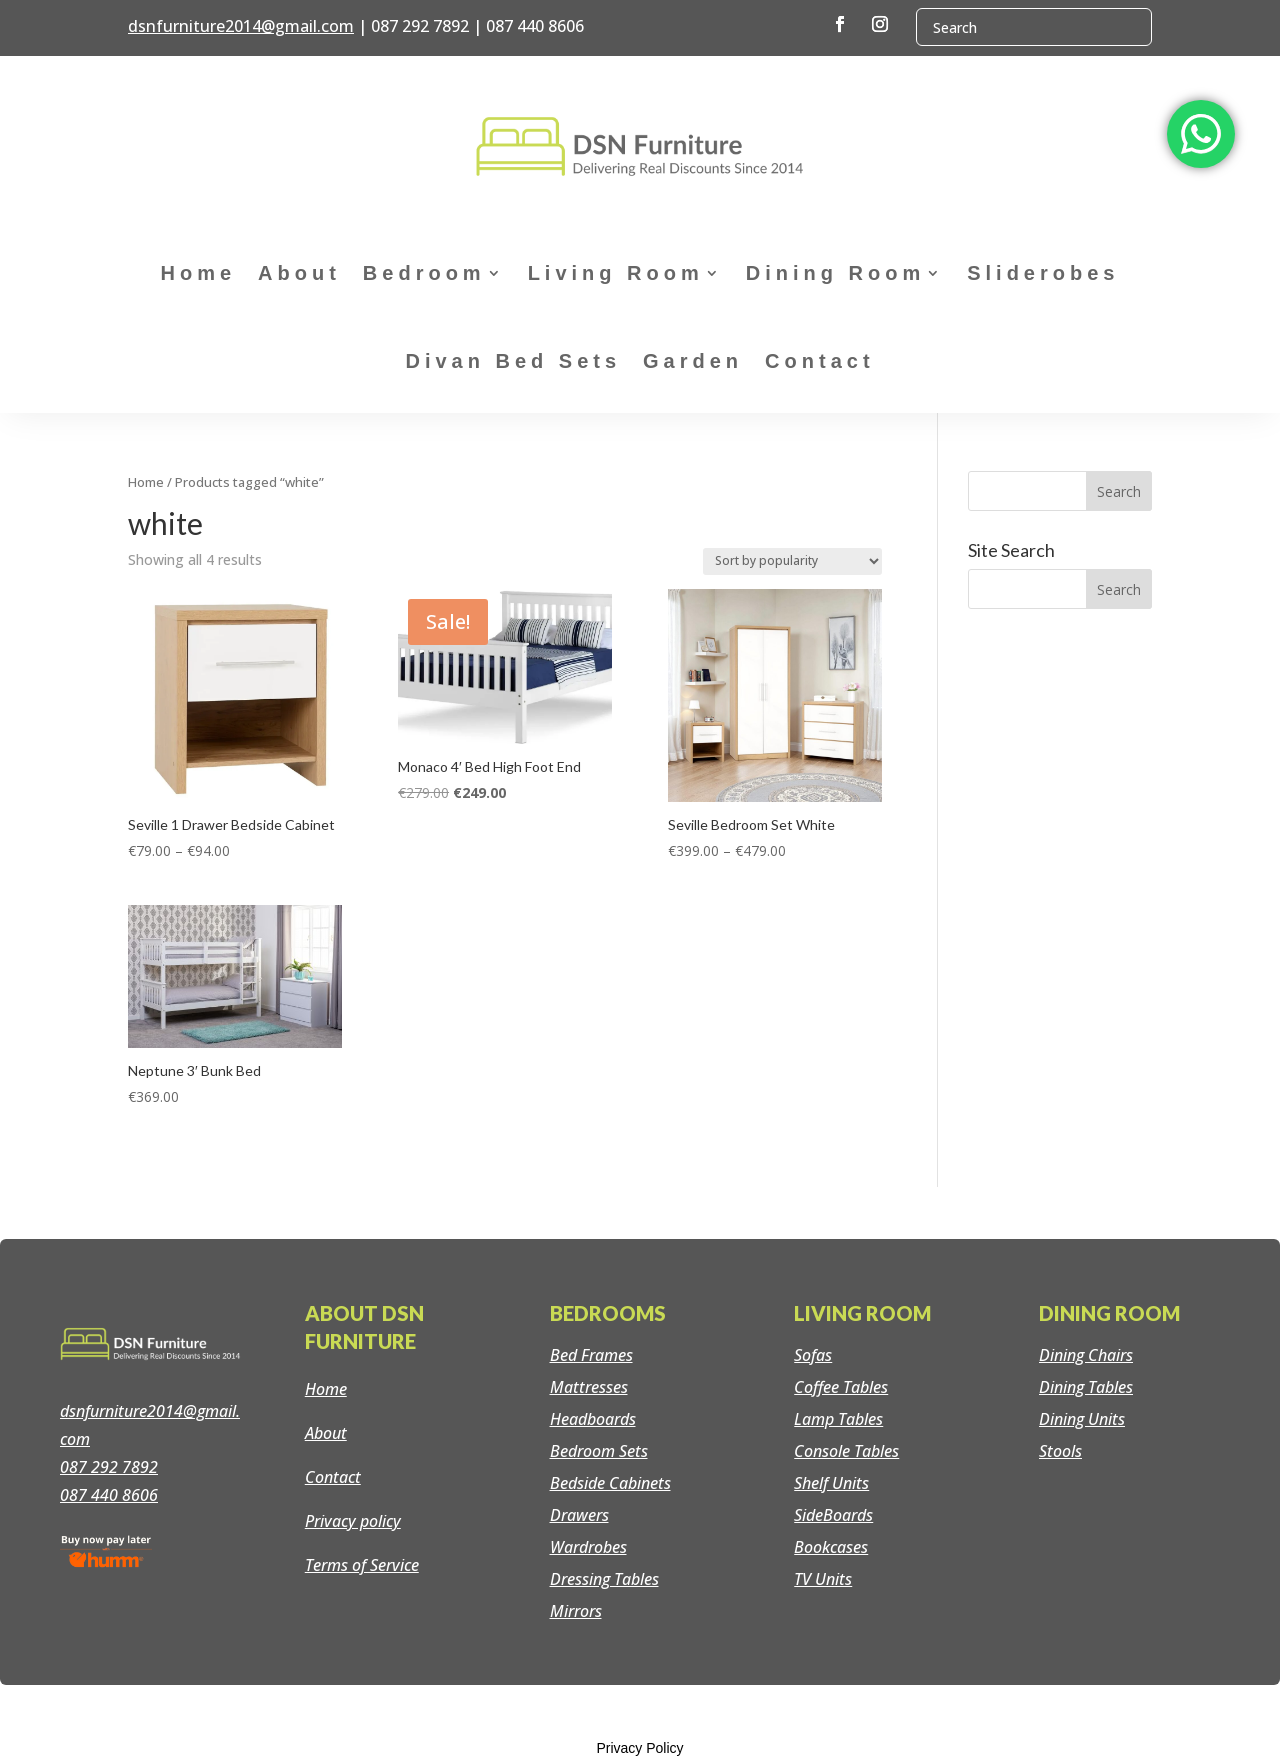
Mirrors (576, 1611)
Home (199, 273)
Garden (693, 361)
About (299, 273)
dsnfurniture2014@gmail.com (241, 26)
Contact (819, 361)
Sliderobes (1043, 273)
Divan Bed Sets (513, 361)
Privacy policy (353, 1521)
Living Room (616, 273)
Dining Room (835, 273)
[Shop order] (792, 561)
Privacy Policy (639, 1748)
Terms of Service (362, 1565)
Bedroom (424, 273)
